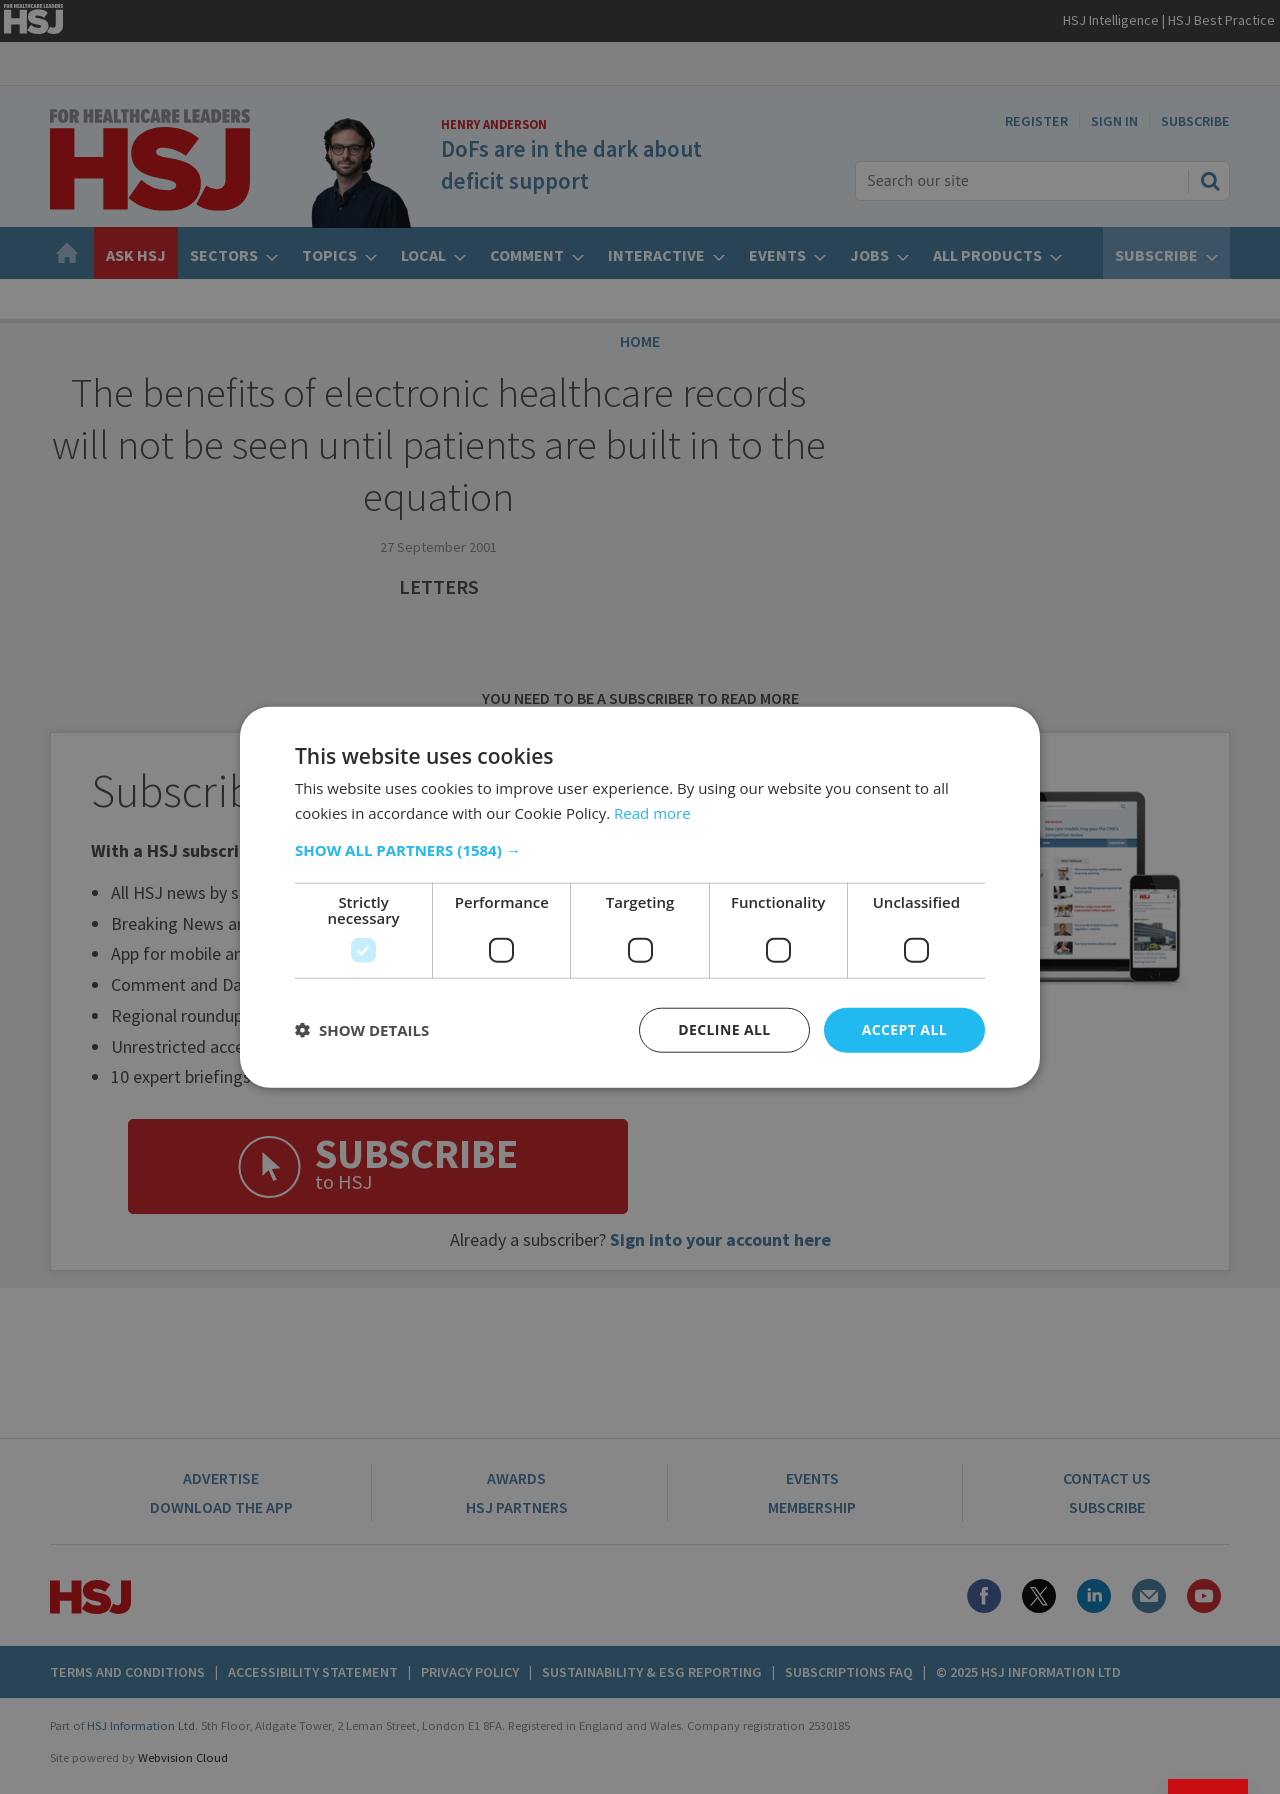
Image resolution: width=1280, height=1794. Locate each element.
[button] (640, 850)
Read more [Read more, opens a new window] (652, 813)
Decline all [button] (724, 1029)
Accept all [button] (904, 1029)
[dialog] (640, 897)
